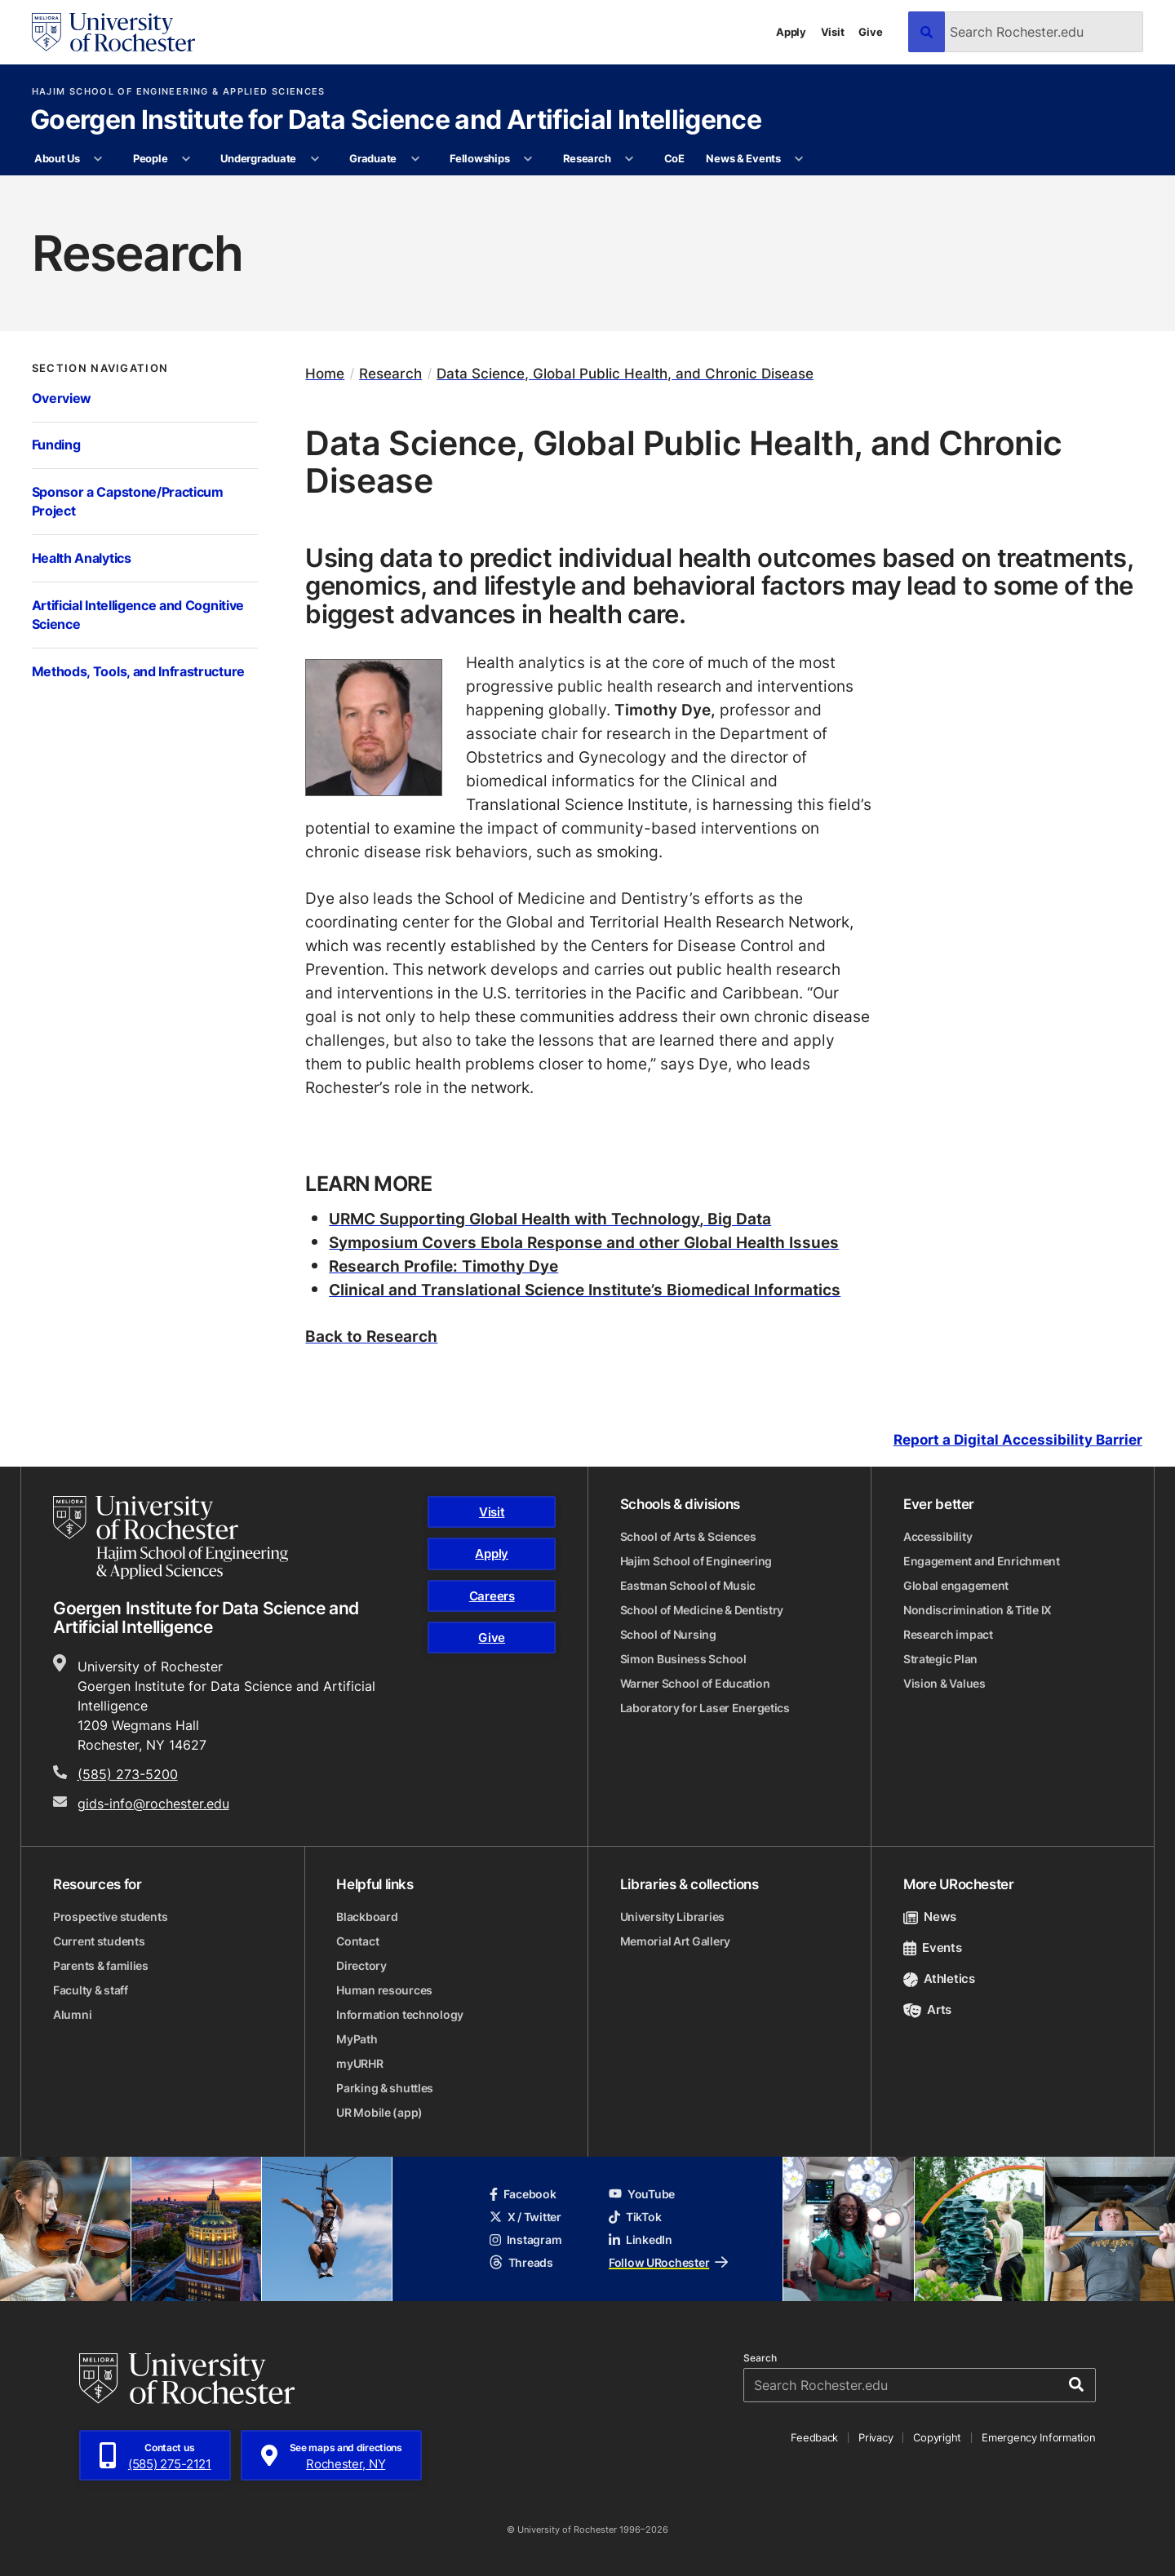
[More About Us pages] (98, 159)
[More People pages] (186, 159)
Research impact (948, 1634)
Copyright (937, 2437)
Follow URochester (668, 2262)
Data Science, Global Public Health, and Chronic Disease (625, 373)
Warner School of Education (695, 1683)
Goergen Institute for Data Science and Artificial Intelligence (395, 120)
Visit (833, 31)
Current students (99, 1941)
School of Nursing (668, 1634)
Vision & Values (944, 1683)
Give (870, 31)
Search (760, 2358)
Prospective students (110, 1916)
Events (932, 1947)
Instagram (525, 2239)
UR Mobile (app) (379, 2112)
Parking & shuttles (384, 2088)
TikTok (635, 2216)
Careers (492, 1595)
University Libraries (672, 1916)
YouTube (642, 2194)
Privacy (875, 2437)
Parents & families (101, 1965)
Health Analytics (81, 558)
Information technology (399, 2014)
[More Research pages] (629, 159)
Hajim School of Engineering (696, 1561)
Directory (361, 1965)
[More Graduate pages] (414, 159)
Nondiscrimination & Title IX (977, 1610)
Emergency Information (1039, 2437)
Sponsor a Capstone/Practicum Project (128, 501)
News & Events (743, 158)
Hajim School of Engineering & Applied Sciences (179, 92)
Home (324, 373)
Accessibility (937, 1536)
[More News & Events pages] (799, 159)
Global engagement (956, 1585)
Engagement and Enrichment (981, 1561)
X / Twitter (525, 2216)
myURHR (359, 2063)
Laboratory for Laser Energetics (705, 1707)
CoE (674, 158)
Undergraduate (258, 158)
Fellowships (479, 158)
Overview (62, 398)
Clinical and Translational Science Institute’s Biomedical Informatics (584, 1289)
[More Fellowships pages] (528, 159)
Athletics (939, 1978)
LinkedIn (640, 2239)
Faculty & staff (90, 1990)
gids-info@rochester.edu (153, 1803)
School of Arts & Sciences (688, 1536)
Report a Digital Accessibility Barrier (1017, 1440)
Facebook (523, 2194)
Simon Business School (683, 1658)
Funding (56, 445)
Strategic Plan (940, 1658)
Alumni (72, 2014)
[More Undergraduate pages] (314, 159)
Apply (791, 31)
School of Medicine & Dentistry (702, 1610)
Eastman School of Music (688, 1585)
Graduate (373, 158)
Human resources (384, 1990)
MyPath (356, 2039)
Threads (521, 2262)
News (929, 1916)
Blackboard (366, 1916)
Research (587, 158)
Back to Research (371, 1336)
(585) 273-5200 (128, 1774)
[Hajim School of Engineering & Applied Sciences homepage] (170, 1537)
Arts (927, 2009)
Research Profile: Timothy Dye (443, 1266)
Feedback (814, 2437)
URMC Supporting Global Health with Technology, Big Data (550, 1218)
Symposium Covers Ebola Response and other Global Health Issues (584, 1242)
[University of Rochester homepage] (113, 32)
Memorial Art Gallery (675, 1941)
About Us (57, 158)
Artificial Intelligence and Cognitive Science (138, 615)
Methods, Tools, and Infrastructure (138, 671)
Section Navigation (100, 368)
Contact (357, 1941)
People (150, 158)
